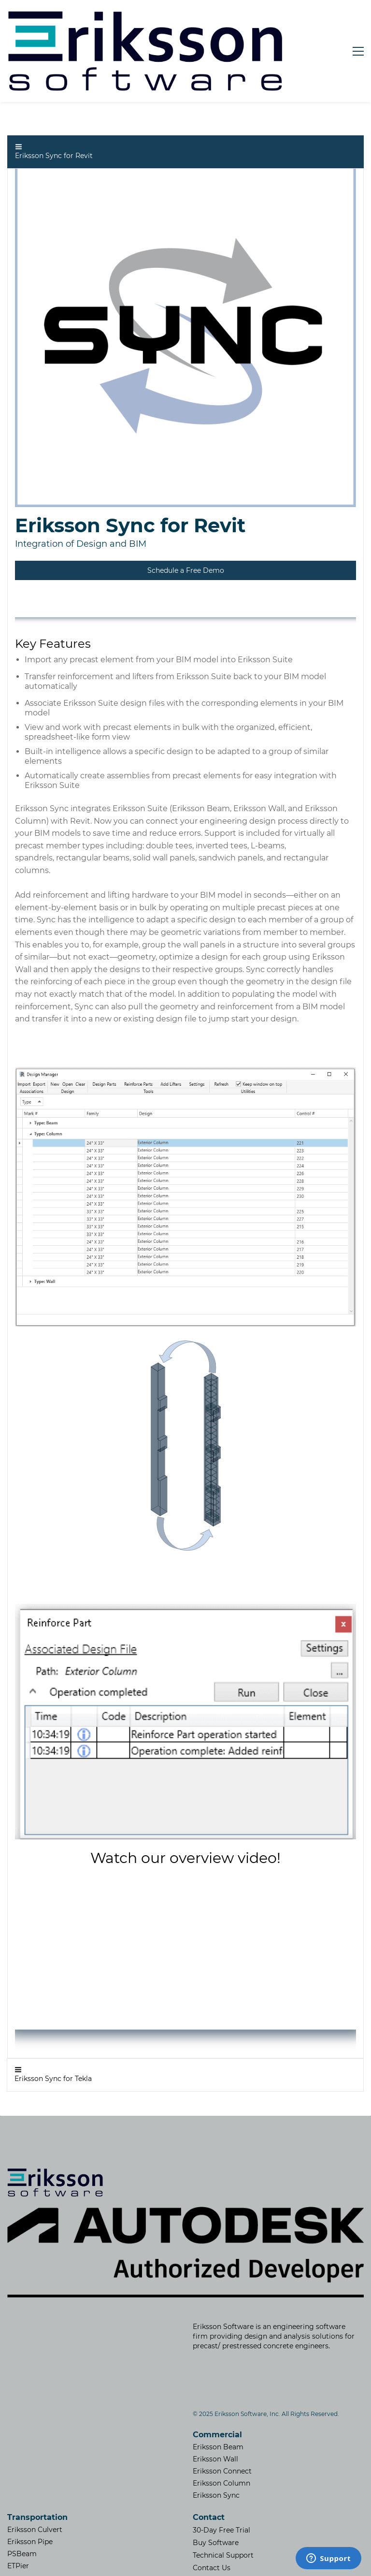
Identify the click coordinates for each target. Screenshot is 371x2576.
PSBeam (22, 2509)
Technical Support (223, 2510)
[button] (185, 107)
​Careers (205, 2536)
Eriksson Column (221, 2438)
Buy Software (216, 2498)
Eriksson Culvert (34, 2485)
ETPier (18, 2521)
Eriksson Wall (215, 2414)
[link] (185, 126)
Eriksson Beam (218, 2402)
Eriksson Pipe (30, 2497)
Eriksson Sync (216, 2450)
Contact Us (211, 2523)
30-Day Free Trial (221, 2485)
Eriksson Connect (222, 2426)
